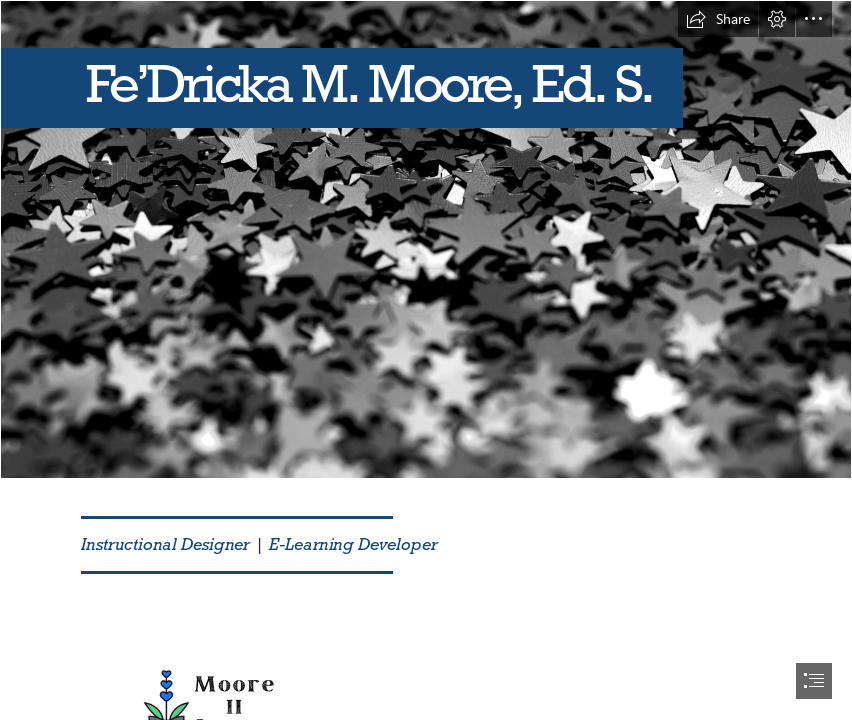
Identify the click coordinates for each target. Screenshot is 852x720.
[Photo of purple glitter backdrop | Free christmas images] (426, 239)
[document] (426, 360)
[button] (718, 19)
